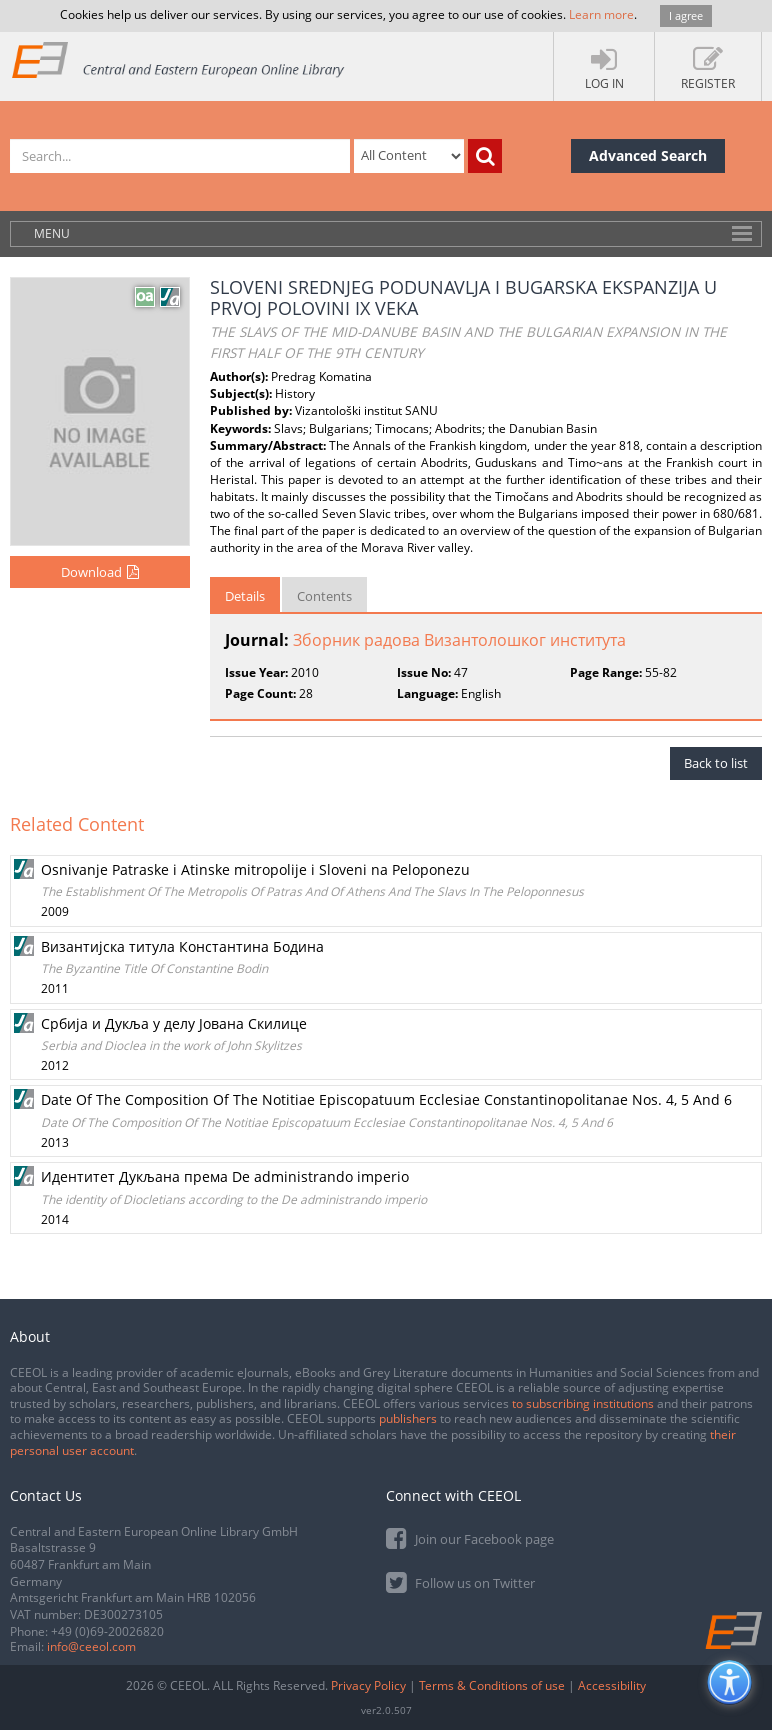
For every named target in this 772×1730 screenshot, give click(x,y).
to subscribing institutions (583, 1403)
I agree (686, 15)
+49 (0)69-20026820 (107, 1631)
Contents (324, 596)
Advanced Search (648, 155)
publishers (408, 1418)
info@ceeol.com (91, 1646)
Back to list (716, 763)
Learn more (601, 14)
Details (245, 596)
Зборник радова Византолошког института (459, 640)
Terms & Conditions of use (492, 1685)
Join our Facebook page (470, 1537)
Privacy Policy (368, 1685)
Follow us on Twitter (460, 1581)
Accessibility (612, 1685)
